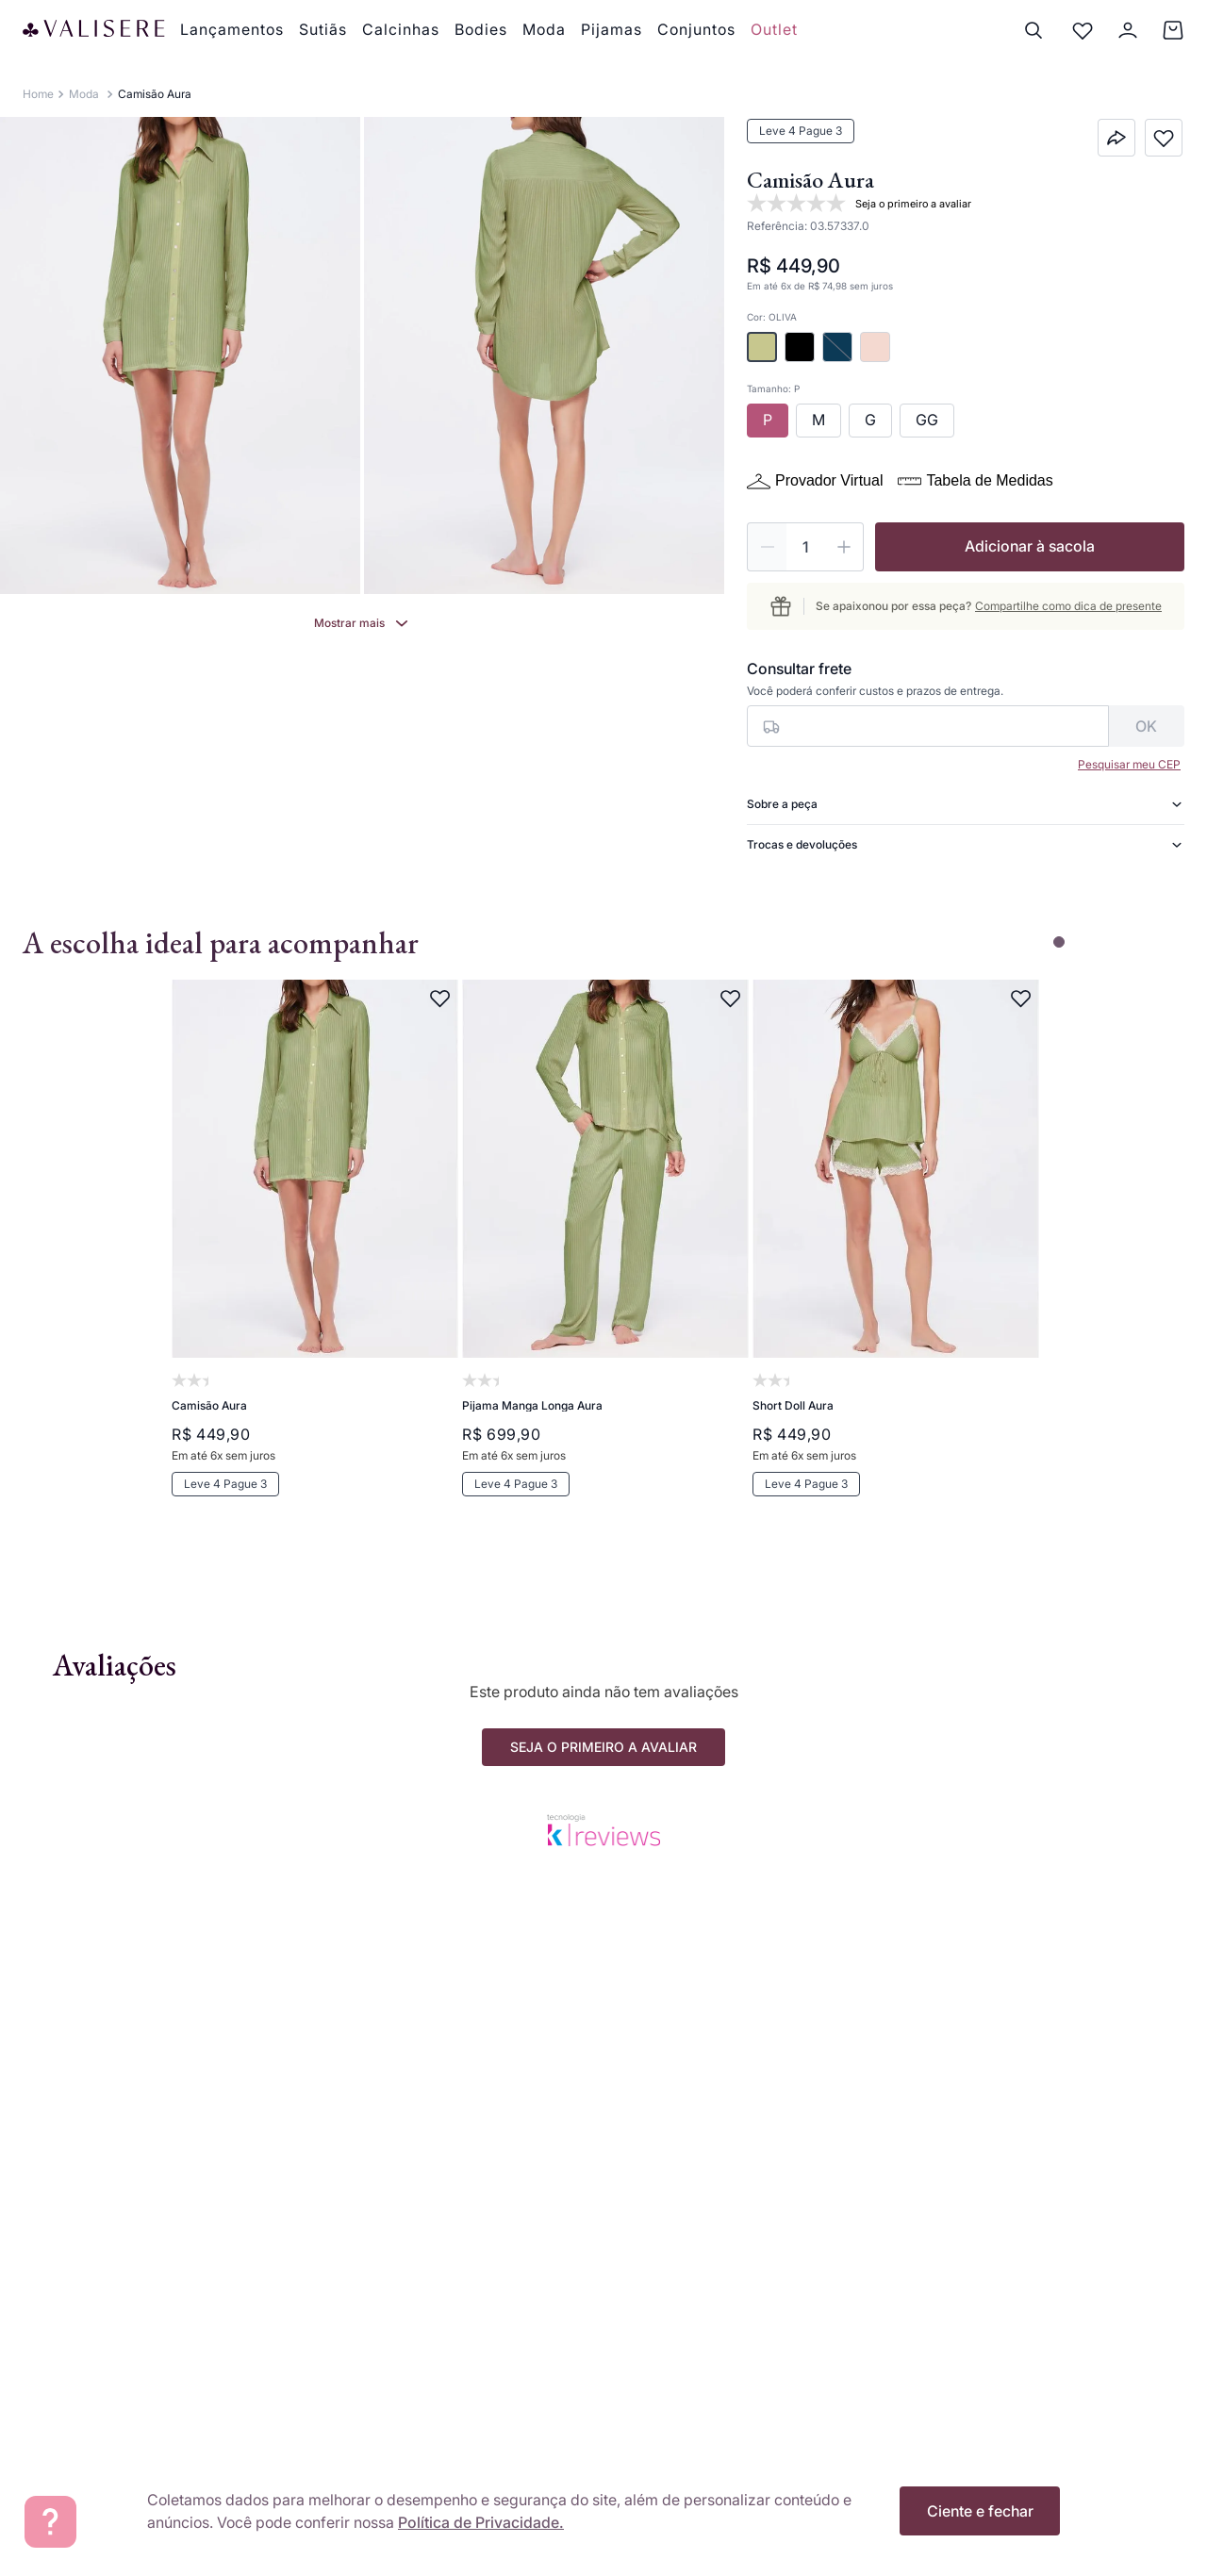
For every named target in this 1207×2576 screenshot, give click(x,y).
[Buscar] (1033, 30)
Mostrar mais (349, 623)
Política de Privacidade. (481, 2522)
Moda (84, 94)
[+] (844, 546)
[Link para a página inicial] (38, 94)
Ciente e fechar (980, 2511)
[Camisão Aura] (313, 1262)
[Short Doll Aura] (894, 1262)
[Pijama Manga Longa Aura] (603, 1262)
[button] (762, 347)
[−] (766, 546)
